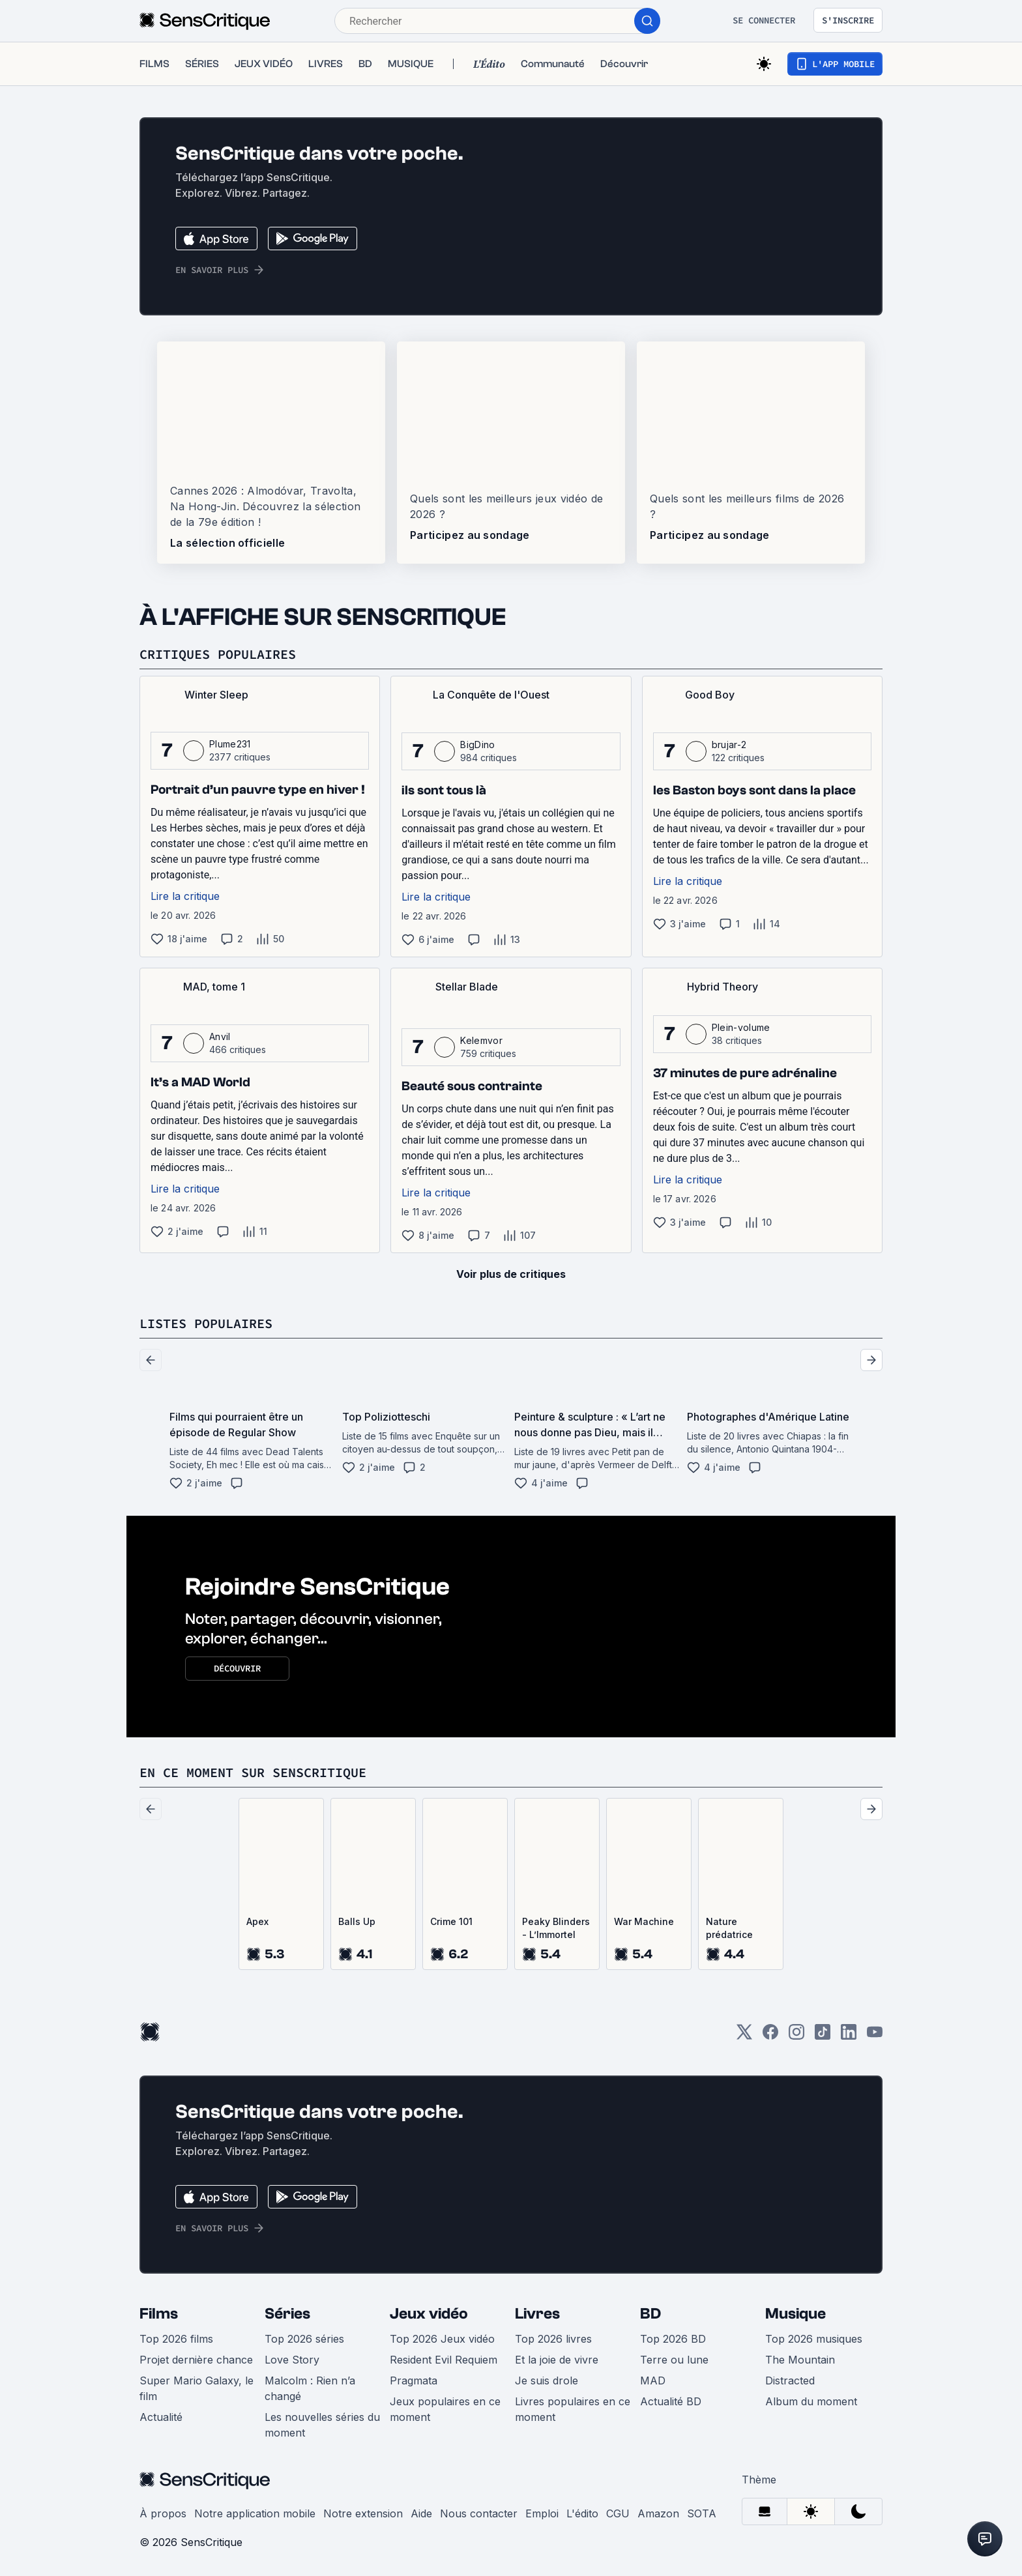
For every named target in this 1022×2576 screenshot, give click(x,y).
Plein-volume (741, 1027)
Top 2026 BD (673, 2338)
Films (158, 2314)
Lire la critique (185, 896)
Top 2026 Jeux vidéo (442, 2338)
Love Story (292, 2359)
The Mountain (800, 2359)
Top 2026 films (176, 2338)
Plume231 (230, 743)
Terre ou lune (674, 2359)
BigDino (477, 744)
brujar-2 (729, 744)
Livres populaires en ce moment (572, 2409)
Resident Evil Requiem (443, 2359)
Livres (537, 2314)
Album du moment (811, 2401)
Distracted (790, 2380)
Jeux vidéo (429, 2314)
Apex (257, 1921)
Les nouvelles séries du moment (322, 2424)
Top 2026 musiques (813, 2338)
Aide (421, 2513)
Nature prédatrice (729, 1928)
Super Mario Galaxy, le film (196, 2388)
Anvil (220, 1036)
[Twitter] (744, 2036)
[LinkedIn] (848, 2036)
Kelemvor (481, 1040)
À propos (162, 2513)
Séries (287, 2314)
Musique (795, 2314)
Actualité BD (670, 2401)
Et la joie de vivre (556, 2359)
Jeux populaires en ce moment (445, 2409)
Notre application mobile (254, 2513)
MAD (652, 2380)
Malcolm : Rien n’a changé (310, 2388)
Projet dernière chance (196, 2359)
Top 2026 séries (304, 2338)
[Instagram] (796, 2036)
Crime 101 (451, 1921)
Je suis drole (546, 2380)
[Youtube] (875, 2036)
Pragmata (413, 2380)
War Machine (644, 1921)
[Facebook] (770, 2036)
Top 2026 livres (553, 2338)
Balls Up (356, 1921)
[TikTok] (822, 2036)
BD (650, 2314)
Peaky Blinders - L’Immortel (556, 1928)
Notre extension (363, 2513)
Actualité (160, 2417)
